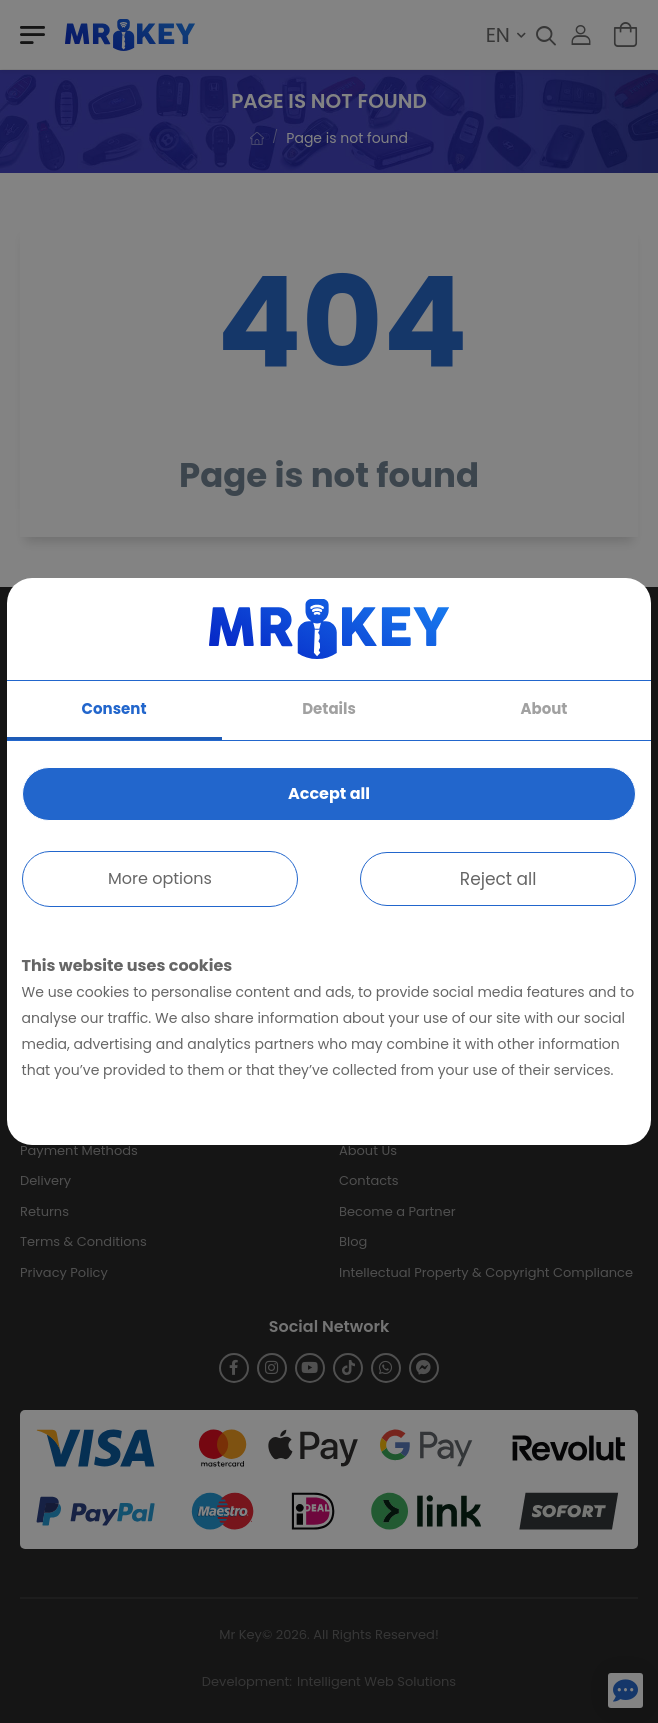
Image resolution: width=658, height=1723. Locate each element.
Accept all (329, 793)
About (543, 708)
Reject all (498, 879)
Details (329, 708)
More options (160, 878)
